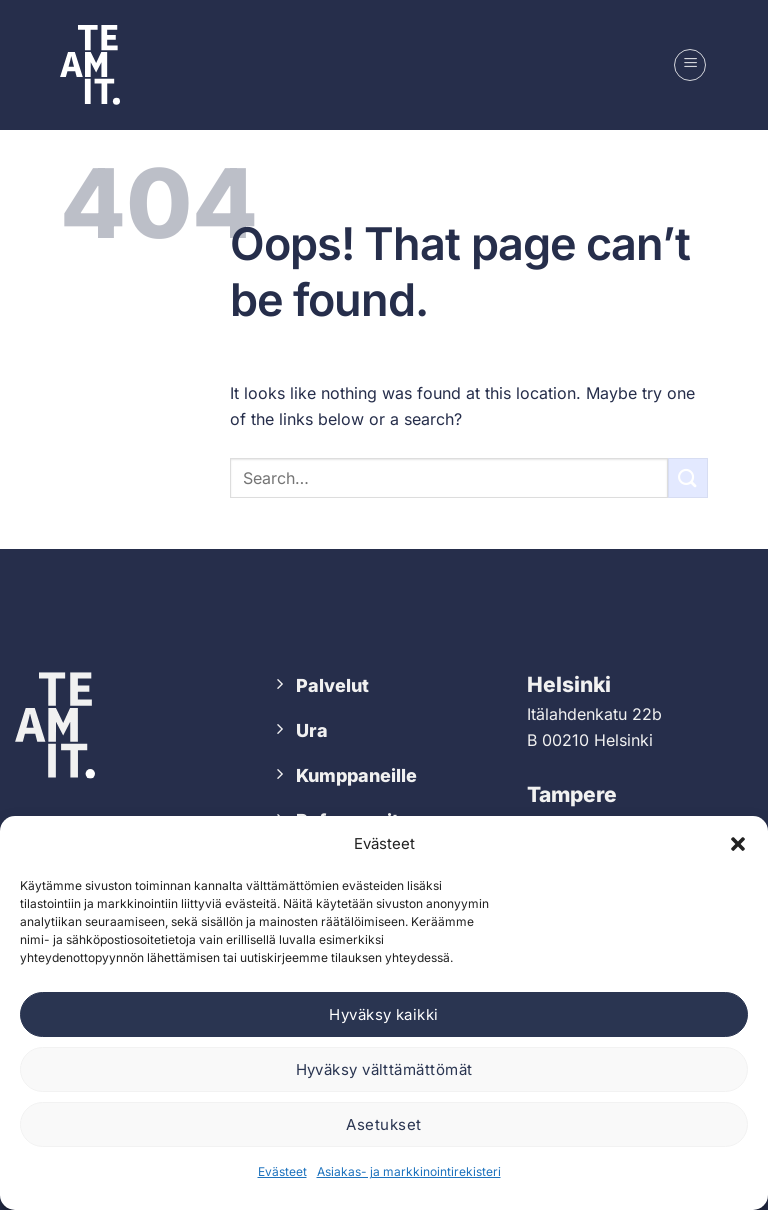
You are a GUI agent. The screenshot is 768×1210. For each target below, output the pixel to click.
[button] (738, 844)
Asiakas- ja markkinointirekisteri (409, 1171)
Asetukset (383, 1124)
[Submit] (688, 477)
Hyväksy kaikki (383, 1014)
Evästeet (282, 1171)
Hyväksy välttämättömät (384, 1069)
